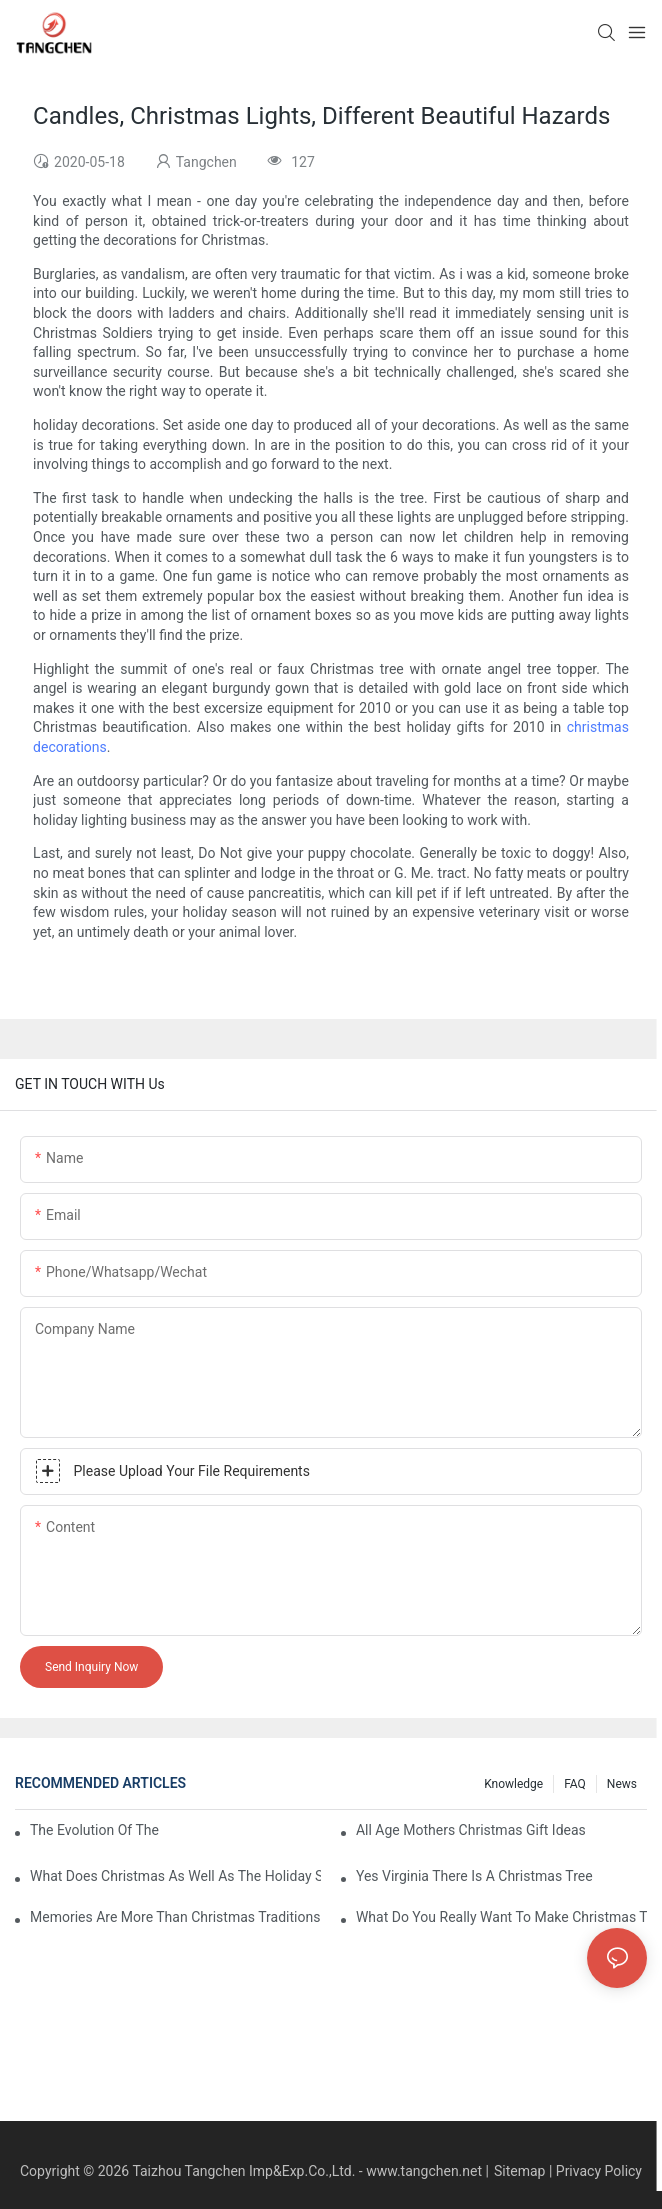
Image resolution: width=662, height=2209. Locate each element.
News (622, 1784)
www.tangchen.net (424, 2171)
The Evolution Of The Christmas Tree (95, 1830)
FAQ (575, 1784)
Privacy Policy (599, 2171)
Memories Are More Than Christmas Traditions (175, 1917)
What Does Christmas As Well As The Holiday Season (175, 1876)
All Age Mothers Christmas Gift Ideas (471, 1830)
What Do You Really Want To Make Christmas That (501, 1917)
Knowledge (513, 1784)
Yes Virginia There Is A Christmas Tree (474, 1876)
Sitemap (519, 2171)
